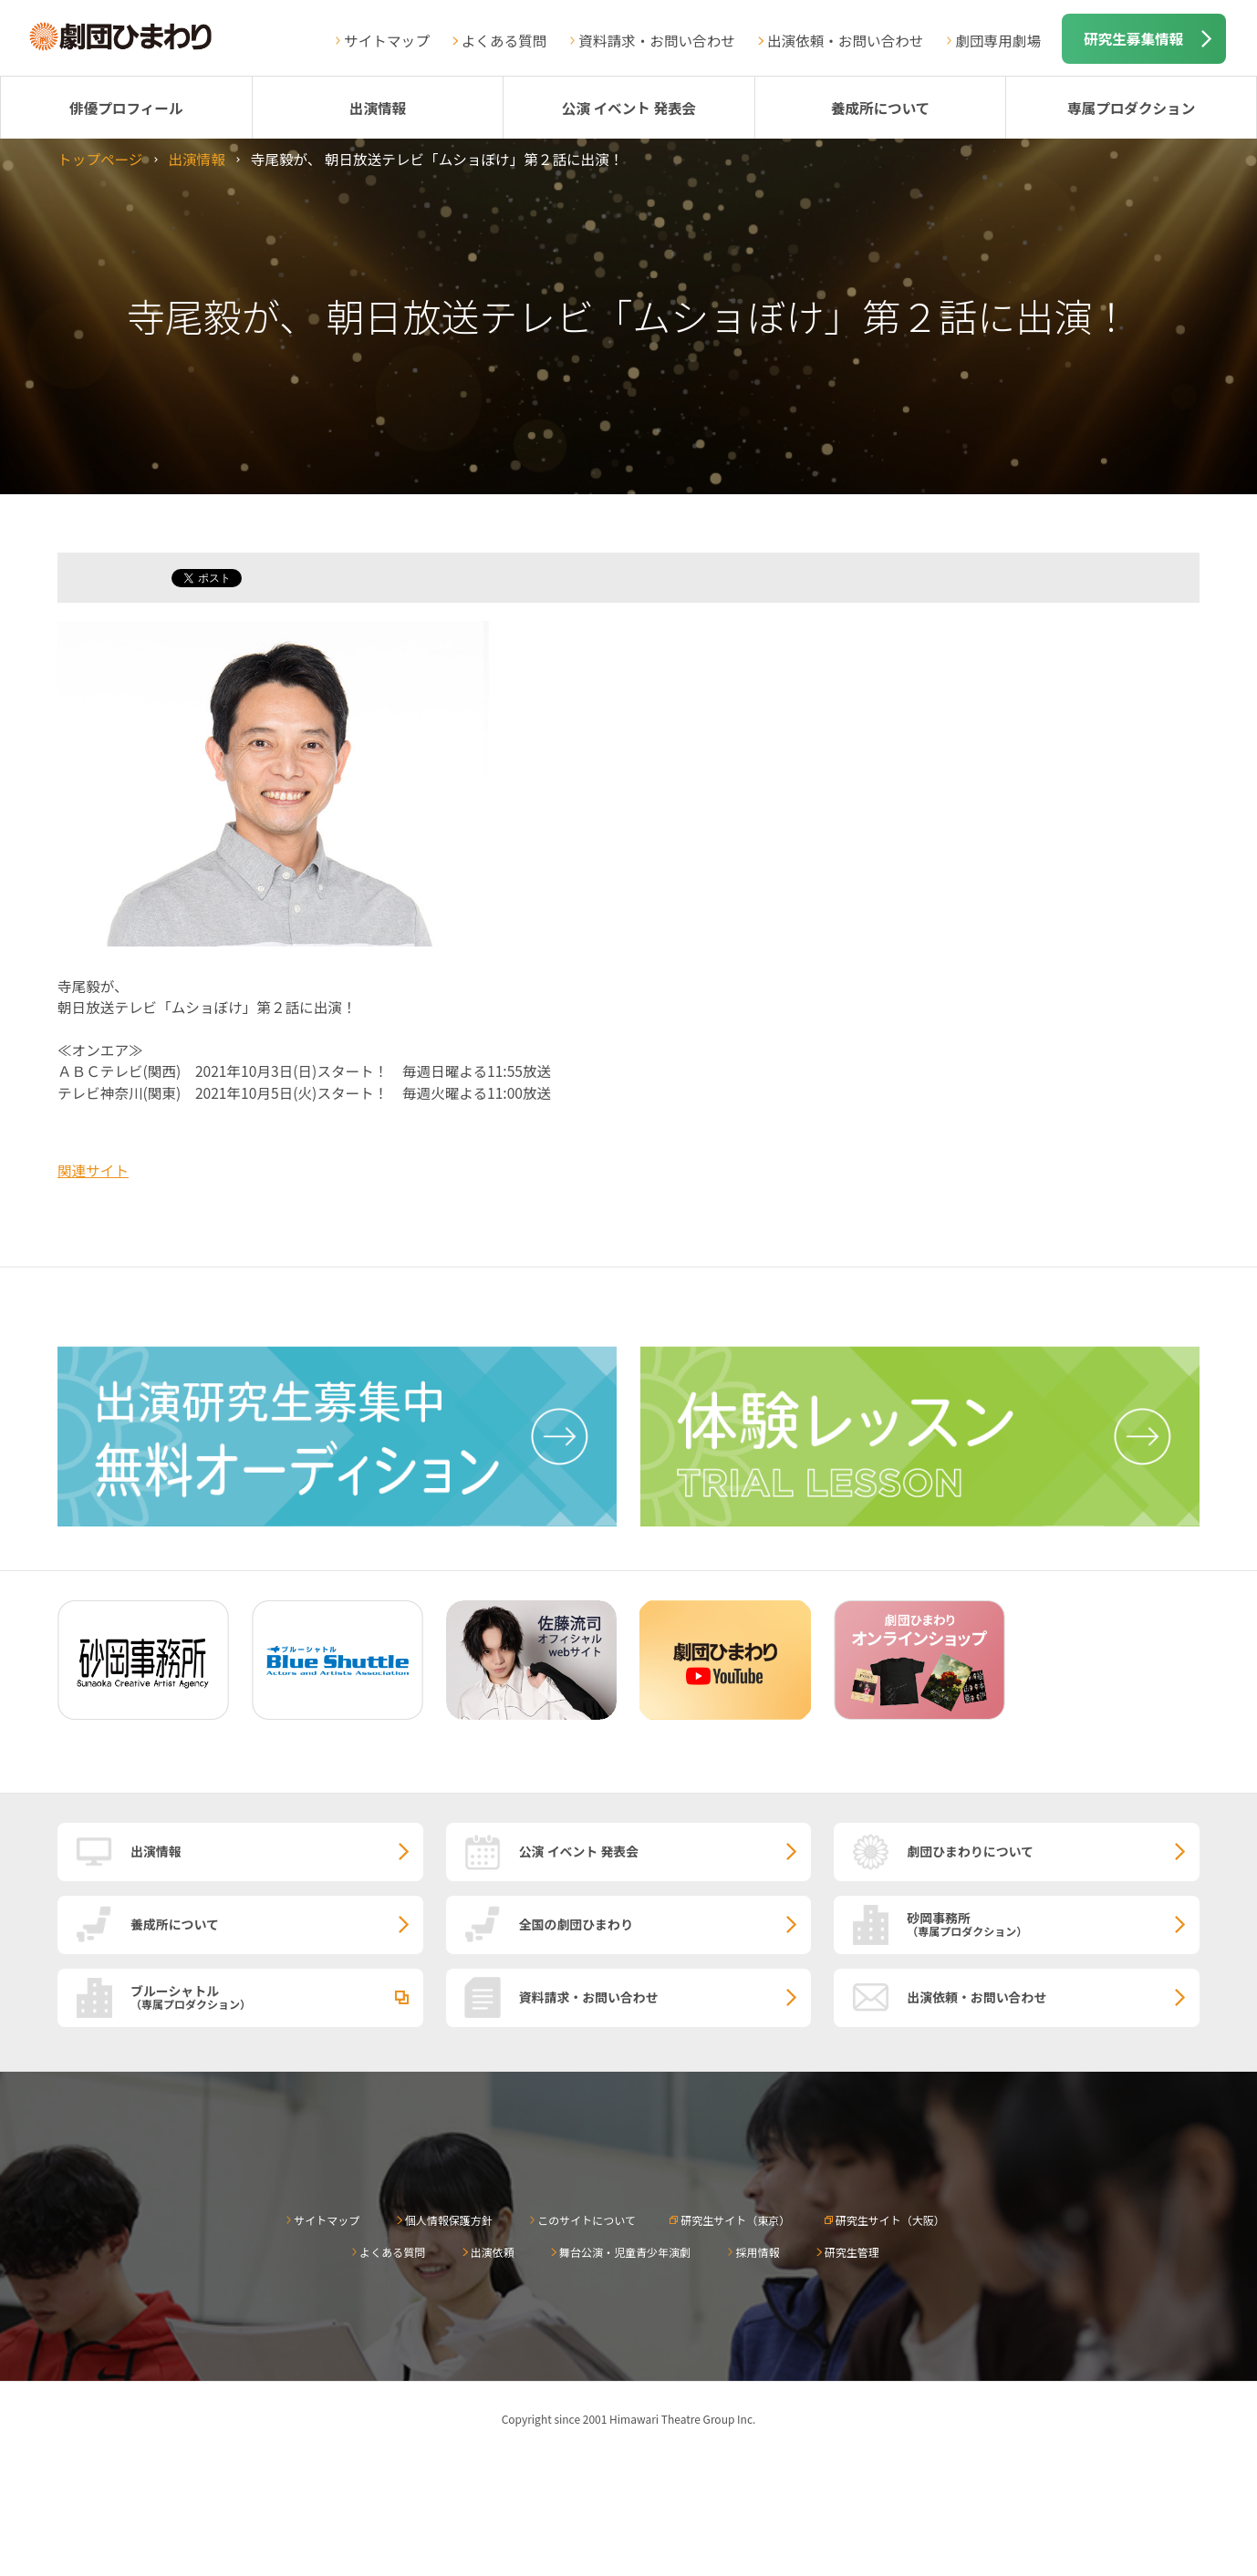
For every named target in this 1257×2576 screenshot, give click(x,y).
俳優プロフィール (125, 108)
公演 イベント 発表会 (629, 108)
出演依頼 (492, 2252)
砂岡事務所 (1053, 1923)
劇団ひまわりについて (970, 1851)
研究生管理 (852, 2252)
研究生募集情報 (1133, 38)
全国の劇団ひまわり (576, 1924)
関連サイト (93, 1170)
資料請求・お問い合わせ (656, 40)
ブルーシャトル (276, 1996)
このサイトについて (586, 2220)
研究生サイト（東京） (735, 2220)
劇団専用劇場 (998, 40)
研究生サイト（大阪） (890, 2220)
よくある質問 (504, 40)
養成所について (880, 108)
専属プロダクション (1131, 108)
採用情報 (757, 2252)
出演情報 (377, 108)
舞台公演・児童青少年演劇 (625, 2252)
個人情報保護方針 (449, 2220)
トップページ (99, 159)
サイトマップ (387, 40)
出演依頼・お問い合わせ (845, 40)
